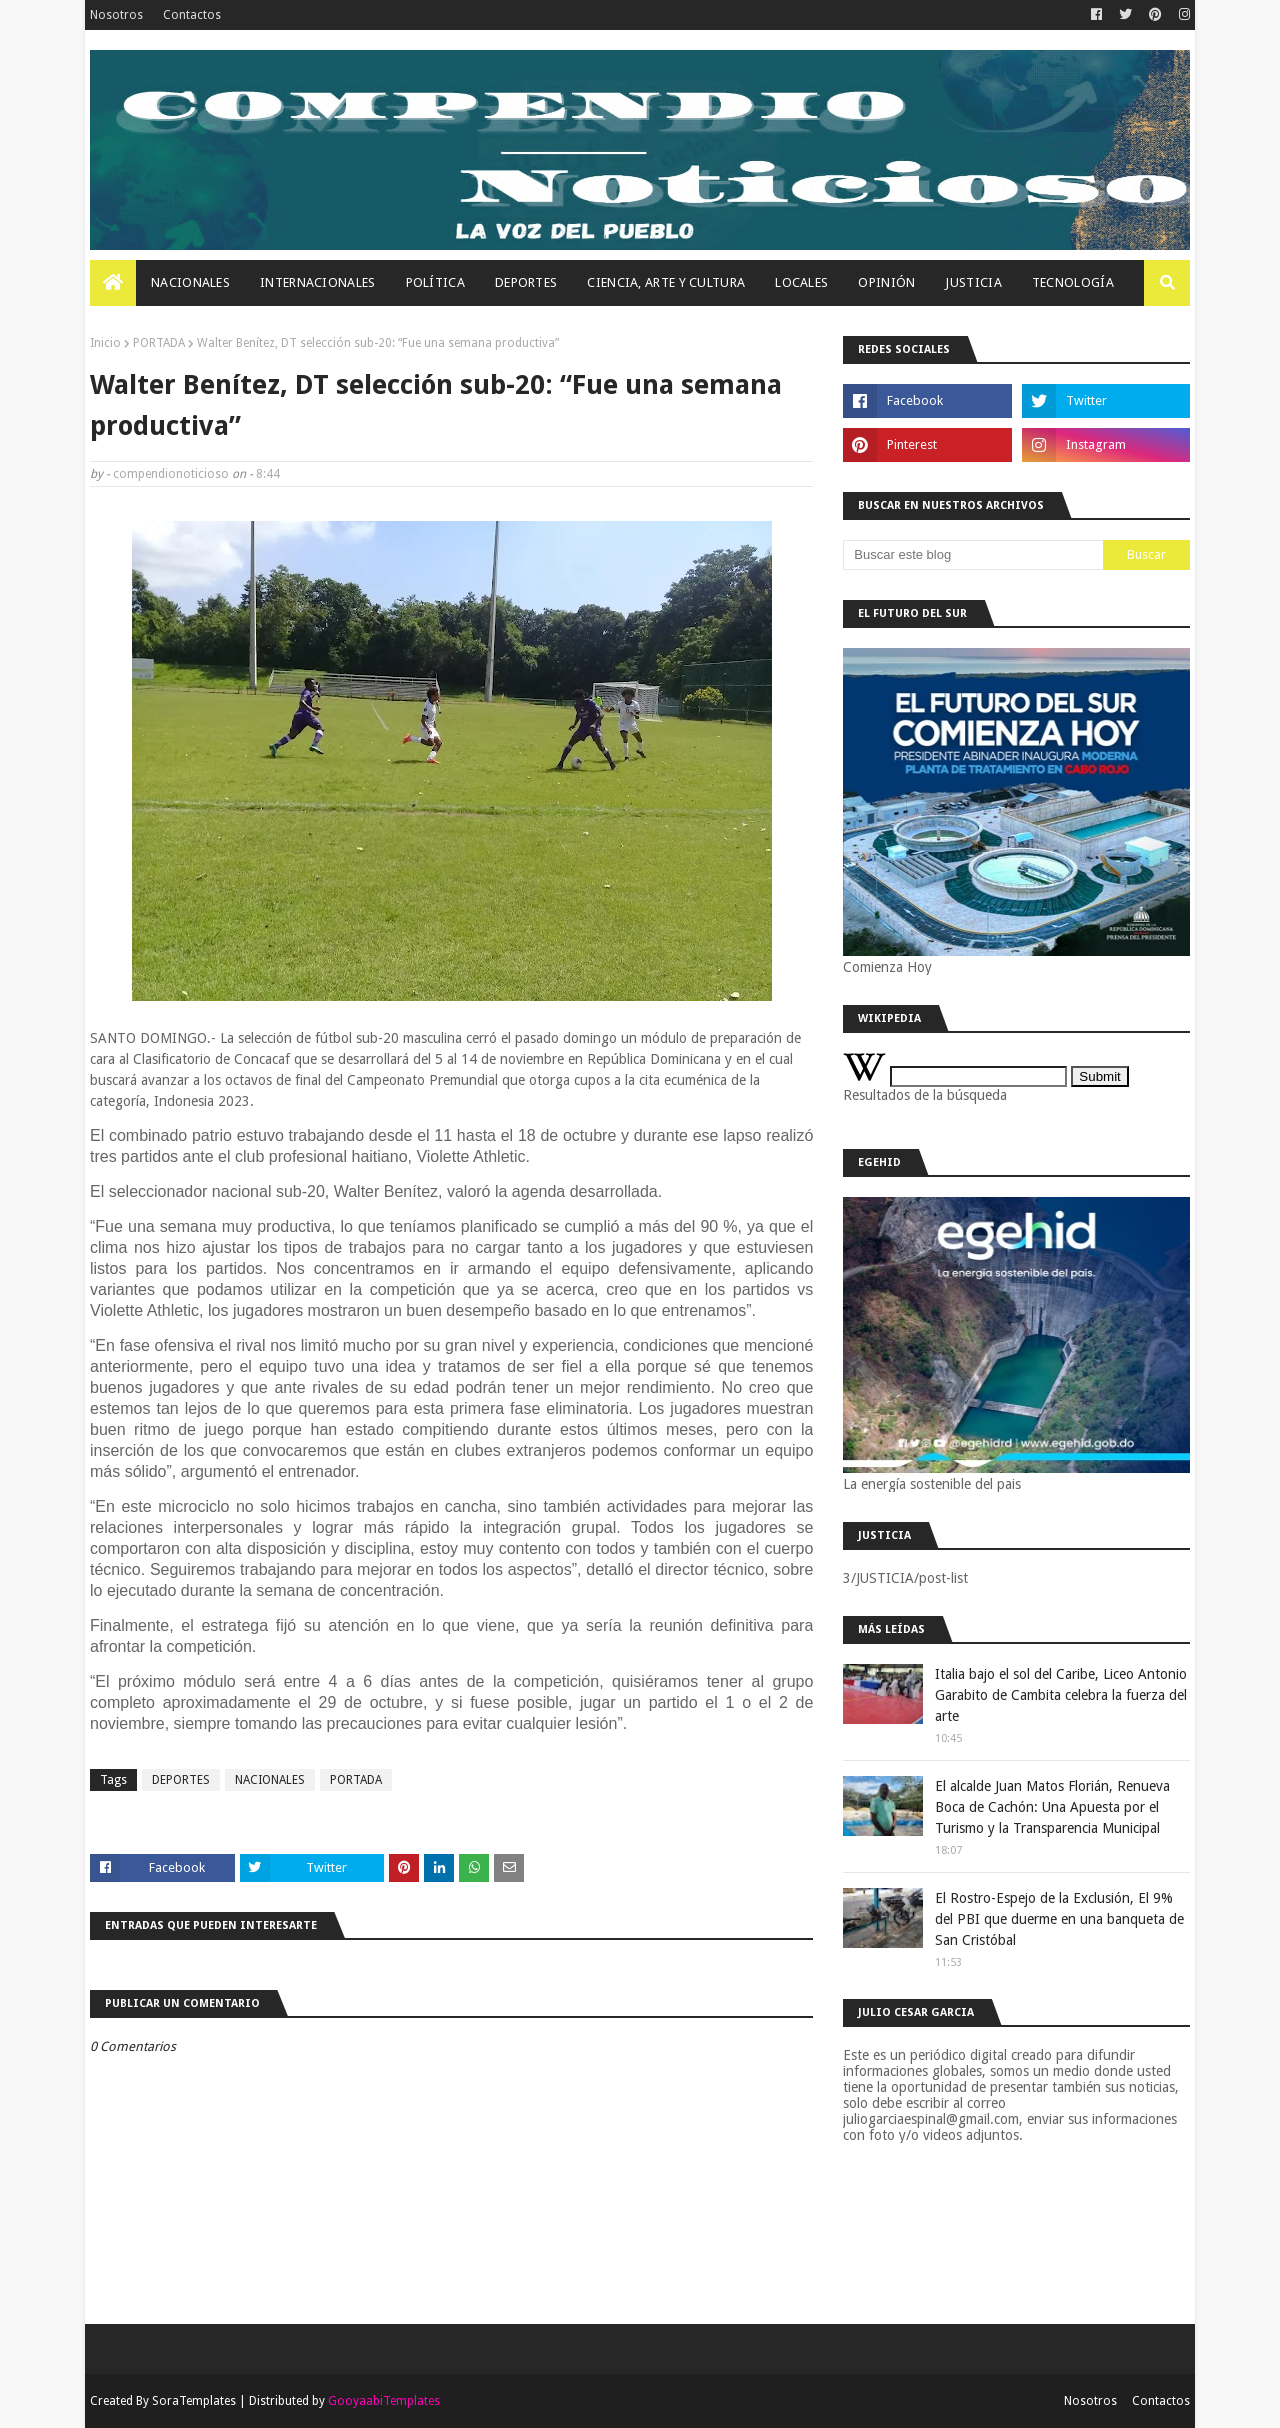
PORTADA (159, 343)
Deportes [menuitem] (526, 282)
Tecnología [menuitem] (1073, 282)
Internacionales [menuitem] (318, 282)
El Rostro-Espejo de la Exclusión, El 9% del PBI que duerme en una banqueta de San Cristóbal (1059, 1919)
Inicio (105, 343)
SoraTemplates (194, 2401)
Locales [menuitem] (801, 282)
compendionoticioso (171, 474)
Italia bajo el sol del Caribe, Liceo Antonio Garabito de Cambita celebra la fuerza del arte (1061, 1695)
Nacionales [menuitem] (190, 282)
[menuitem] (113, 283)
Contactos (192, 15)
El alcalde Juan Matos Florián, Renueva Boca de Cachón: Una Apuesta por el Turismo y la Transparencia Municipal (1052, 1807)
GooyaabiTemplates (384, 2401)
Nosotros (116, 15)
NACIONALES (270, 1780)
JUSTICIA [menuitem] (973, 282)
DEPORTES (181, 1780)
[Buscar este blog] (973, 555)
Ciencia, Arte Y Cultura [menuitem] (666, 282)
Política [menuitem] (435, 282)
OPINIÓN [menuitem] (886, 282)
